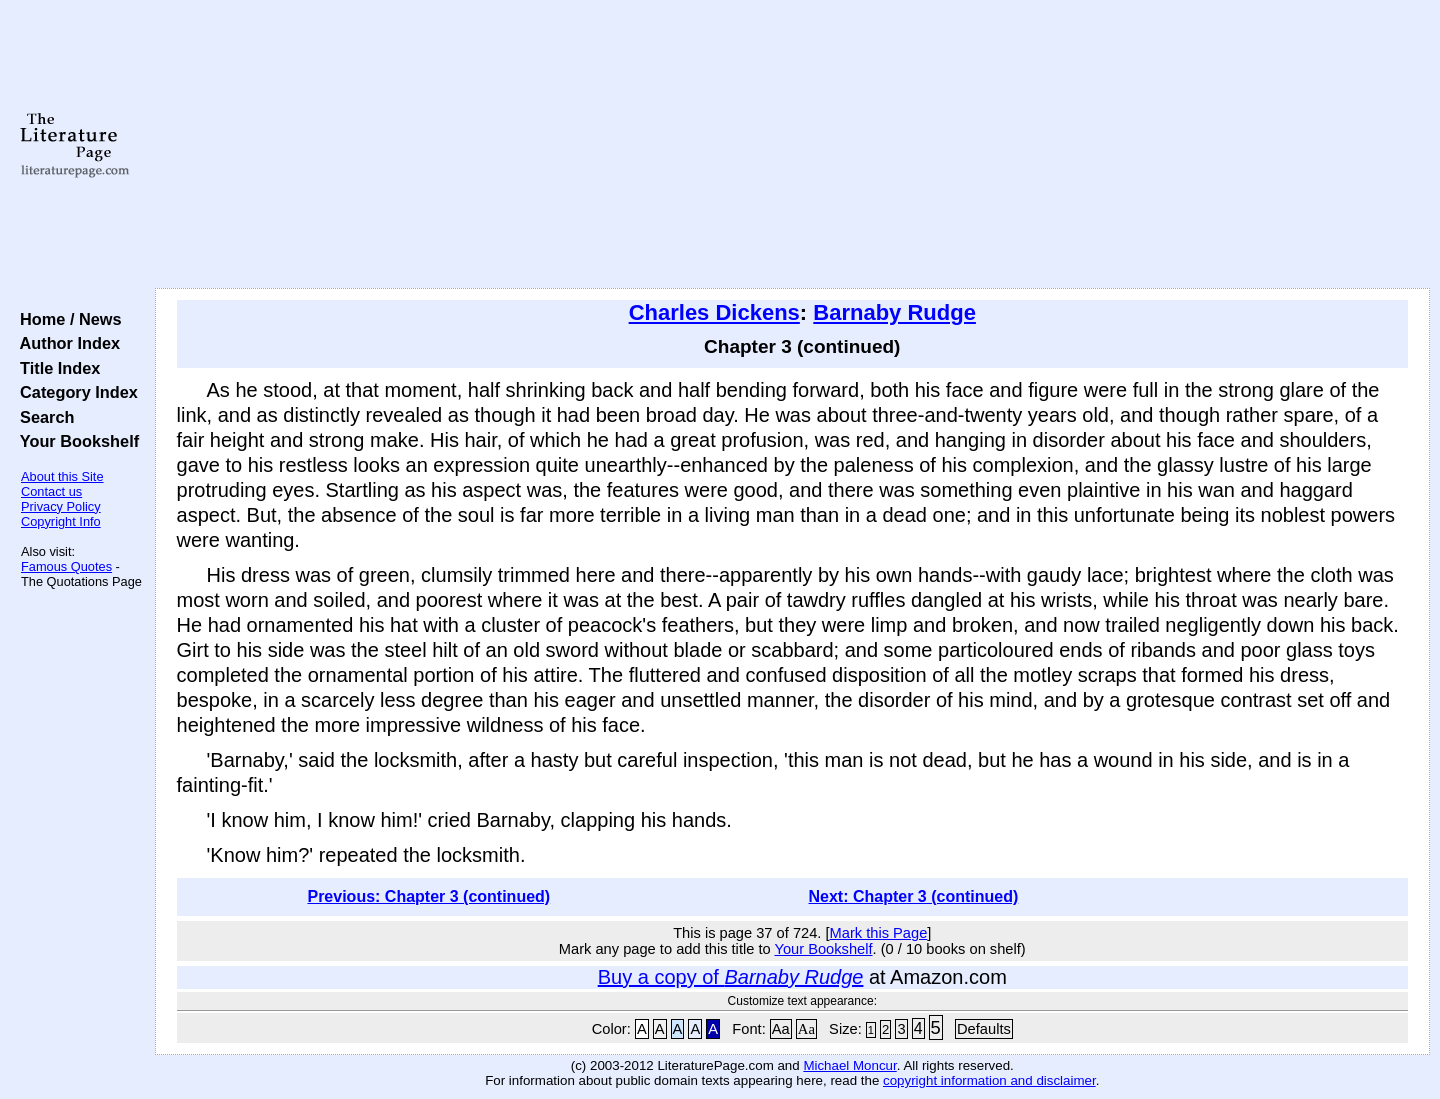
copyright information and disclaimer (989, 1080)
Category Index (74, 392)
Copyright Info (61, 521)
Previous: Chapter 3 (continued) (428, 896)
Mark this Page (879, 933)
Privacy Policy (61, 506)
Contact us (51, 491)
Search (42, 417)
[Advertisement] (792, 145)
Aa (781, 1029)
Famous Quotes (66, 566)
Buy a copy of (731, 977)
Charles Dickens (714, 312)
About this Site (62, 476)
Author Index (65, 343)
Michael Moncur (849, 1065)
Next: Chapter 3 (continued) (914, 896)
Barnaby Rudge (894, 312)
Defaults (984, 1029)
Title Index (55, 368)
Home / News (66, 319)
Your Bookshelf (75, 441)
